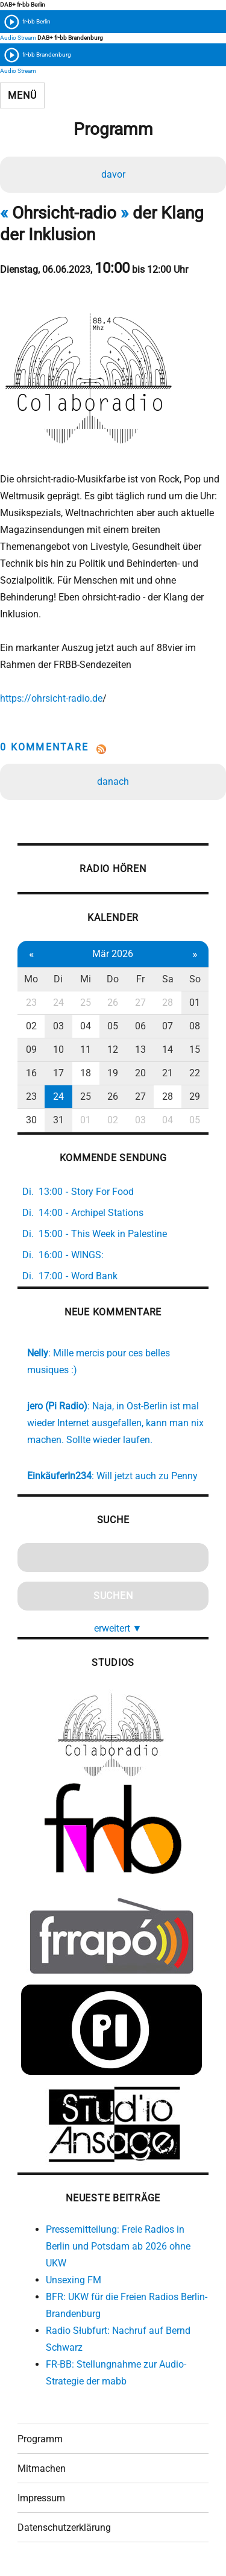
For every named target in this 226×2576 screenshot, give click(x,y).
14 (167, 1049)
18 (85, 1073)
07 (167, 1026)
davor (113, 174)
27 (140, 1002)
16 (31, 1073)
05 (112, 1026)
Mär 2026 (112, 953)
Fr (140, 979)
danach (113, 781)
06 (140, 1026)
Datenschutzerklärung (64, 2527)
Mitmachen (41, 2468)
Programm (40, 2439)
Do (113, 979)
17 (58, 1073)
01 (194, 1002)
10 (58, 1049)
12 (112, 1049)
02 (31, 1026)
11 (85, 1049)
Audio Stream (18, 37)
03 (58, 1026)
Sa (168, 979)
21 (167, 1073)
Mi (85, 979)
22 (194, 1073)
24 (58, 1002)
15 (194, 1049)
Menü (22, 95)
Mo (31, 979)
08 (194, 1026)
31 (58, 1120)
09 (31, 1049)
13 (140, 1049)
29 (194, 1096)
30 (31, 1120)
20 (140, 1073)
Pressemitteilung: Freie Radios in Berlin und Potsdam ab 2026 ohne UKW (118, 2246)
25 (85, 1002)
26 (112, 1002)
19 (112, 1073)
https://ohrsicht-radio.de (51, 698)
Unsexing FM (73, 2280)
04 (85, 1026)
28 (167, 1002)
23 (31, 1002)
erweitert (118, 1628)
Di (58, 979)
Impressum (41, 2498)
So (195, 979)
